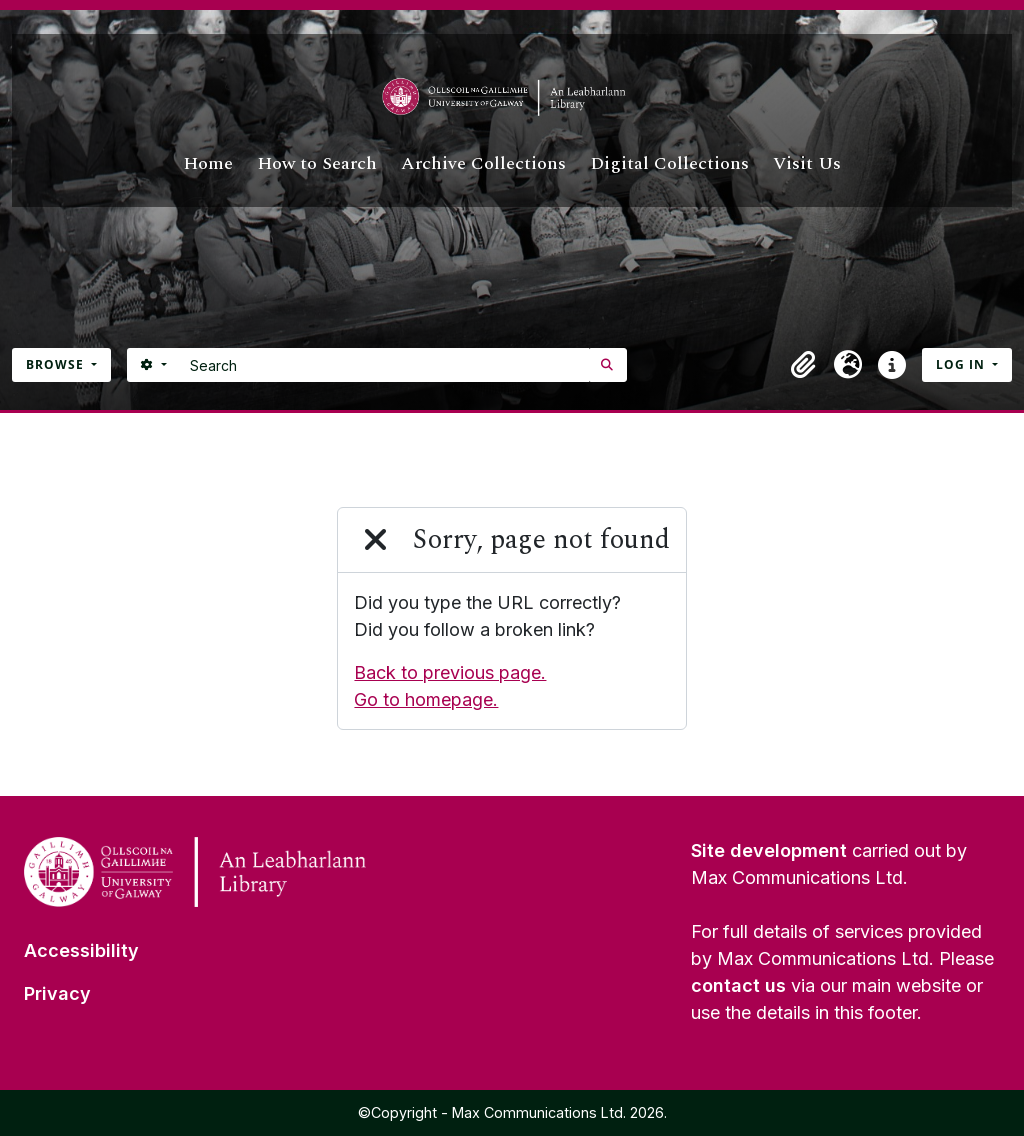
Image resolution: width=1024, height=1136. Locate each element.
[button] (804, 365)
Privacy (57, 993)
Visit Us (807, 163)
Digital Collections (669, 163)
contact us (738, 985)
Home (208, 163)
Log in (962, 364)
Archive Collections (483, 163)
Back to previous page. (450, 672)
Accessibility (81, 950)
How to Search (317, 163)
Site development (769, 850)
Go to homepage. (426, 699)
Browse (57, 364)
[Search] (384, 365)
